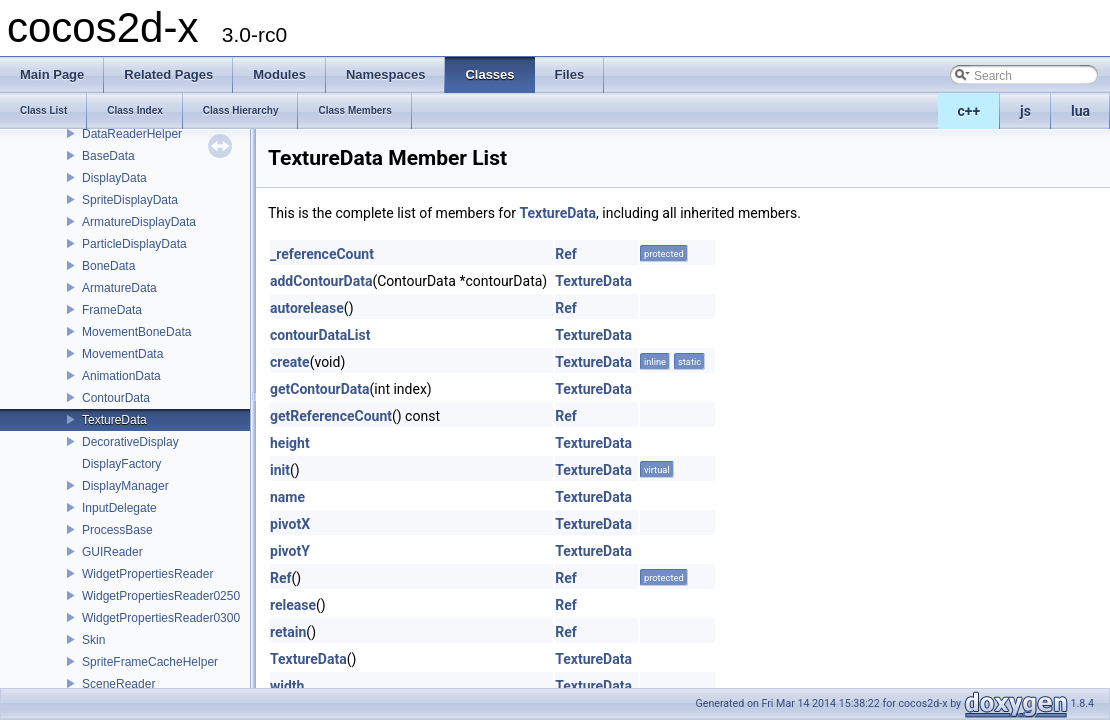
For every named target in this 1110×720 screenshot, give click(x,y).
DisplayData (114, 178)
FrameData (112, 310)
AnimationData (121, 376)
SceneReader (118, 684)
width (287, 686)
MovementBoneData (136, 332)
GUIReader (112, 552)
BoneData (108, 266)
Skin (93, 640)
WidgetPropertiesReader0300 (161, 618)
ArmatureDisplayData (139, 222)
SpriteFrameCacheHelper (150, 662)
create (290, 362)
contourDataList (320, 335)
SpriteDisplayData (130, 200)
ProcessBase (117, 530)
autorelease (307, 308)
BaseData (108, 156)
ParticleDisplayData (134, 244)
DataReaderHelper (132, 134)
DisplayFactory (121, 464)
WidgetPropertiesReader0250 (161, 596)
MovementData (122, 354)
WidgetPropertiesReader (147, 574)
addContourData (321, 281)
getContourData (319, 389)
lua (1080, 111)
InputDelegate (119, 508)
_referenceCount (322, 254)
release (293, 605)
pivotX (290, 524)
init (280, 470)
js (1025, 111)
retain (288, 632)
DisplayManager (125, 486)
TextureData (114, 420)
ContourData (116, 398)
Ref (566, 254)
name (287, 497)
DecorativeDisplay (130, 442)
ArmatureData (119, 288)
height (290, 443)
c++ (969, 111)
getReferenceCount (331, 416)
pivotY (290, 551)
